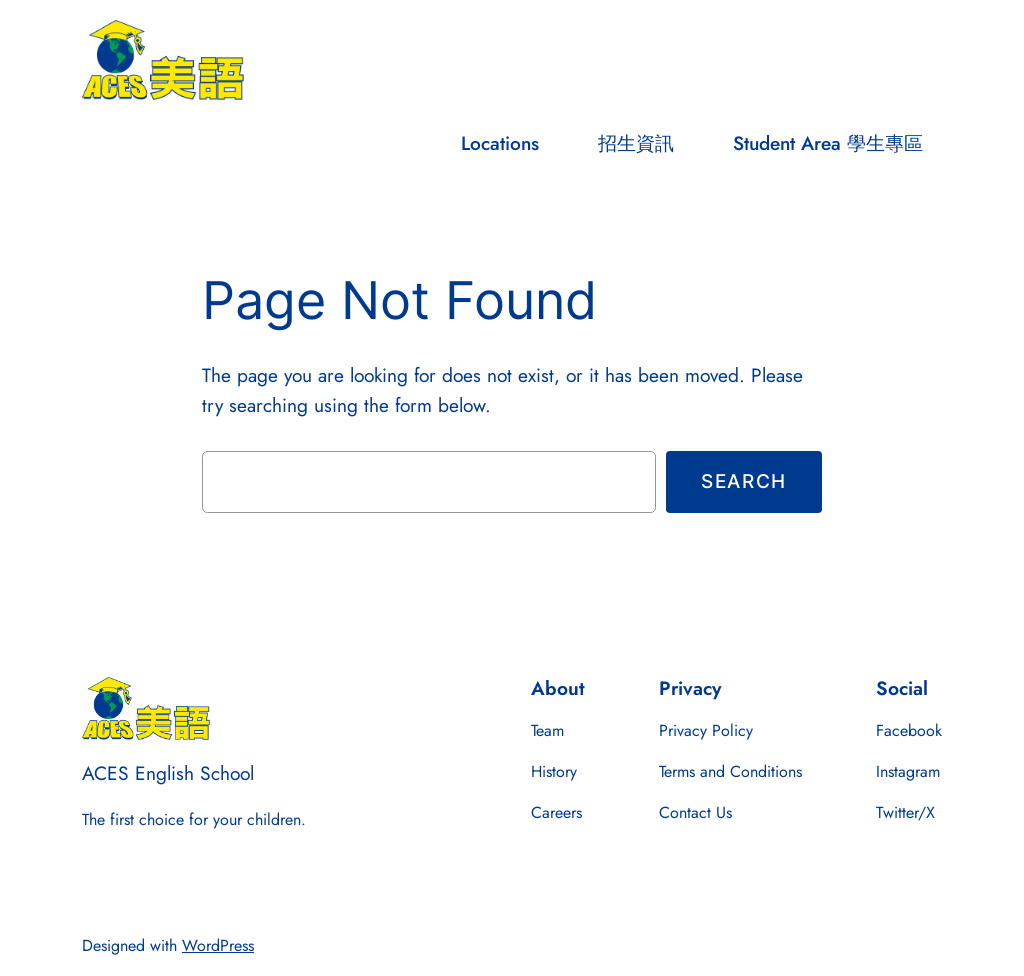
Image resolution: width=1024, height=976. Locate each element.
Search (744, 481)
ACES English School (168, 773)
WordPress (218, 945)
